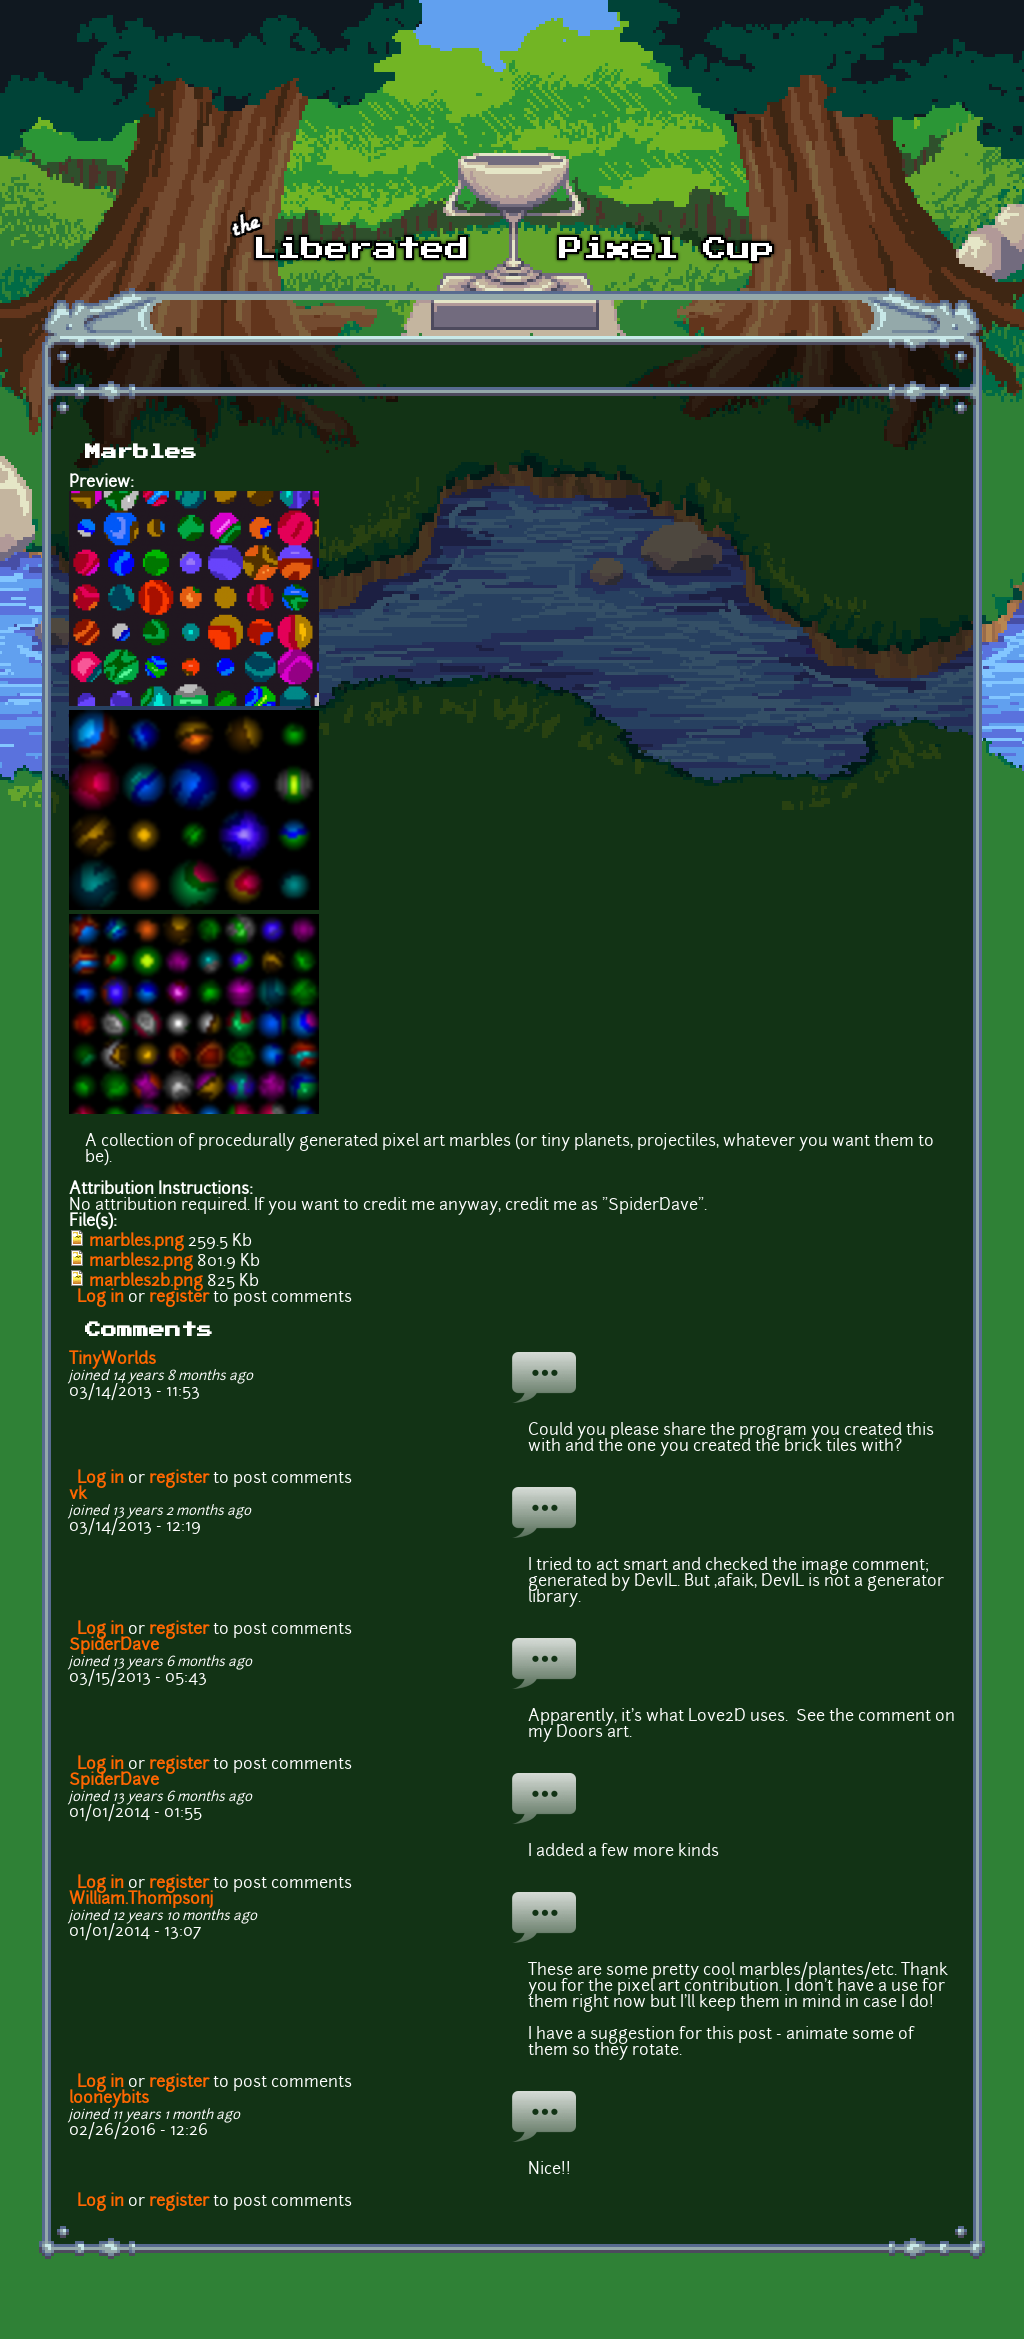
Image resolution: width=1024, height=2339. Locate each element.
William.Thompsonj (141, 1900)
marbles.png (136, 1242)
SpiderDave (114, 1646)
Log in (100, 1298)
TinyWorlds (112, 1360)
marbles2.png (141, 1262)
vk (78, 1495)
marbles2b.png (146, 1282)
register (179, 1298)
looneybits (109, 2099)
